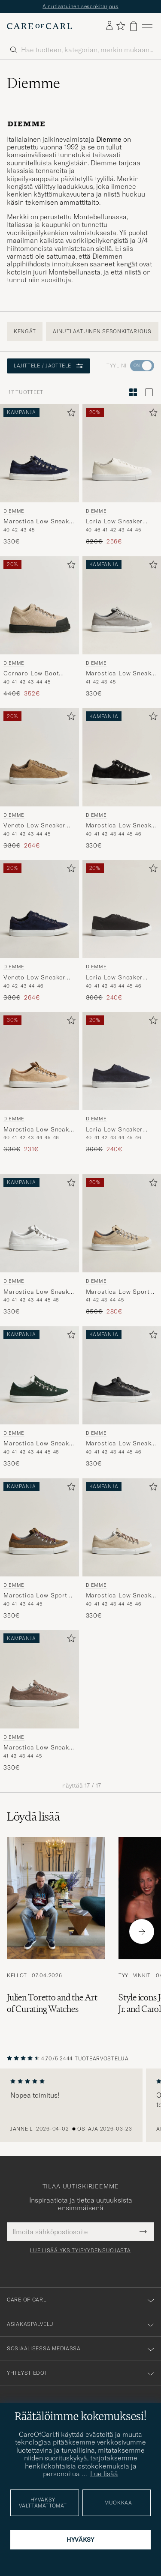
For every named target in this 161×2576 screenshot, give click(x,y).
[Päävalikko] (147, 26)
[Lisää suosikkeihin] (69, 414)
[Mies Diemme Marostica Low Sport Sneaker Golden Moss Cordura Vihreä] (39, 1527)
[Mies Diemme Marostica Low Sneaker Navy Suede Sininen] (39, 453)
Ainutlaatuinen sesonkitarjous (80, 6)
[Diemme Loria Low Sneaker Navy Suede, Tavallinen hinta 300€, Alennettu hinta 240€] (121, 1083)
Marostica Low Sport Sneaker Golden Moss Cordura (36, 1595)
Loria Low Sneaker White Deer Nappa (114, 521)
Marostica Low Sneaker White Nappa (39, 1292)
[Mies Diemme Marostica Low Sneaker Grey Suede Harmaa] (121, 605)
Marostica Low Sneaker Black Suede (122, 825)
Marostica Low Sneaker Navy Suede (39, 521)
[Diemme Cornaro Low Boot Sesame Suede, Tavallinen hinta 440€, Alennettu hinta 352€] (39, 627)
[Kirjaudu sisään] (109, 26)
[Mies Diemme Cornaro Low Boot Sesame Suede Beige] (39, 605)
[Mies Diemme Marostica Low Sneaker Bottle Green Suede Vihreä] (39, 1375)
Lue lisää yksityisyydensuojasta (80, 2250)
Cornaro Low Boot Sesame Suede (31, 673)
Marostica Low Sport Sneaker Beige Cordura (121, 1292)
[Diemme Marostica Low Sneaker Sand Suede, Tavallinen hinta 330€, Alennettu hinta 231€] (39, 1083)
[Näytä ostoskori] (134, 26)
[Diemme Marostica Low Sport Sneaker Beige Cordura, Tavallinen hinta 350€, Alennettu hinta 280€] (121, 1245)
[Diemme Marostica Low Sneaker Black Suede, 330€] (121, 779)
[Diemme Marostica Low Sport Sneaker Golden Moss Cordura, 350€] (39, 1549)
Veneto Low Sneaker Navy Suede (34, 977)
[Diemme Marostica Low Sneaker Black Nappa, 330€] (121, 1397)
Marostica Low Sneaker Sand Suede (39, 1129)
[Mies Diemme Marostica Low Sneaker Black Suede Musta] (121, 757)
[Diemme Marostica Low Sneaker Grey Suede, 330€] (121, 627)
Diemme (13, 511)
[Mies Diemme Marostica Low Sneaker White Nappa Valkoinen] (39, 1223)
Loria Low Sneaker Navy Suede (114, 1129)
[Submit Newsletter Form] (143, 2232)
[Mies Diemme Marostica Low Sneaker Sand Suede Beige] (39, 1061)
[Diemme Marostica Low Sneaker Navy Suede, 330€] (39, 475)
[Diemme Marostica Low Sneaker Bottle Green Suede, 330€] (39, 1397)
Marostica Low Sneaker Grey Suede (122, 673)
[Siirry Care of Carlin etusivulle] (39, 26)
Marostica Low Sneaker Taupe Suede (39, 1747)
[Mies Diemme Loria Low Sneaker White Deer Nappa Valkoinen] (121, 453)
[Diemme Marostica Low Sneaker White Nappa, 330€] (39, 1245)
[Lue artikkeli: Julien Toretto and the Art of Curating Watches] (56, 1931)
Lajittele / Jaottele (48, 365)
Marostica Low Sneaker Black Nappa (122, 1443)
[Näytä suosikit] (120, 26)
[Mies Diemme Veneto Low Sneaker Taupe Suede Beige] (39, 757)
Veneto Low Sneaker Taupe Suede (34, 825)
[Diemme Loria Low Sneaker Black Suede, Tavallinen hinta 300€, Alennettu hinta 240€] (121, 931)
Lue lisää (104, 2473)
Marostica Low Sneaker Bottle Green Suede (39, 1443)
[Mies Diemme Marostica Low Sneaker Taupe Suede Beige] (39, 1679)
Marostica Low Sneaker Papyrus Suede (122, 1595)
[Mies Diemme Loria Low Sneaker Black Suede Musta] (121, 909)
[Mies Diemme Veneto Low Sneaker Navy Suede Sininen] (39, 909)
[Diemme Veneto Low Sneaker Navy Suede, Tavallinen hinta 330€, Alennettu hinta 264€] (39, 931)
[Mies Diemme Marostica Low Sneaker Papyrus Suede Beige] (121, 1527)
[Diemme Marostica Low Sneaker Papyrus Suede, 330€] (121, 1549)
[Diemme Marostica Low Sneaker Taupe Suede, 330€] (39, 1701)
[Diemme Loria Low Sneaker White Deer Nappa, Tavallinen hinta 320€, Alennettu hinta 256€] (121, 475)
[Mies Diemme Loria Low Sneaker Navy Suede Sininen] (121, 1061)
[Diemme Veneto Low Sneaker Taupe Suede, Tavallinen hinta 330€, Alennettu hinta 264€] (39, 779)
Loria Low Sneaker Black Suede (114, 977)
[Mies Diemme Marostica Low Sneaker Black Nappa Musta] (121, 1375)
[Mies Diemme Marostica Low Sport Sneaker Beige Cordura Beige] (121, 1223)
